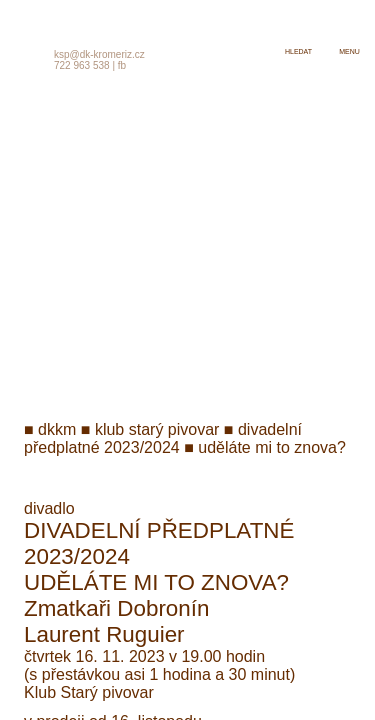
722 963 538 (82, 65)
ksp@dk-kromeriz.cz (99, 54)
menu (349, 51)
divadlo (49, 508)
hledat (298, 51)
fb (122, 65)
